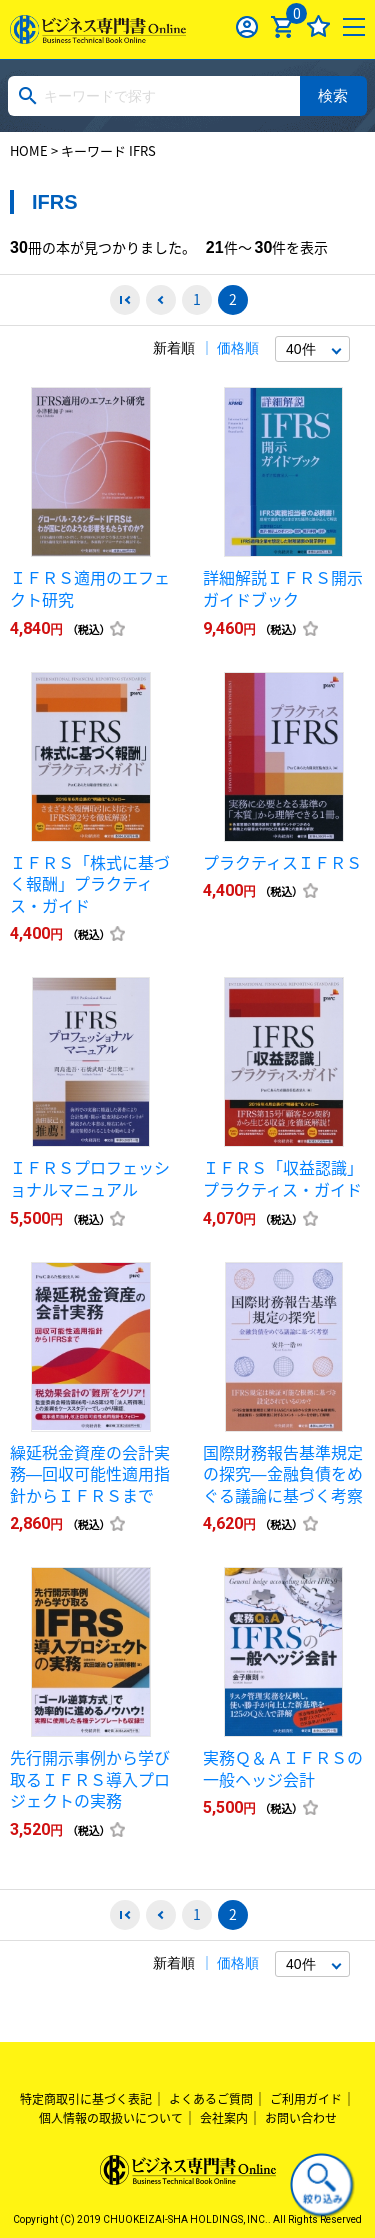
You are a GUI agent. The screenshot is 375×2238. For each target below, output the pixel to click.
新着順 (174, 348)
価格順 (238, 348)
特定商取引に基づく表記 (86, 2099)
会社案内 (224, 2118)
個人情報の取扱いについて (111, 2118)
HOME (29, 150)
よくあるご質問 (211, 2099)
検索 (333, 95)
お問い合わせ (301, 2118)
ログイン (247, 26)
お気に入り (318, 26)
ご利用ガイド (306, 2099)
